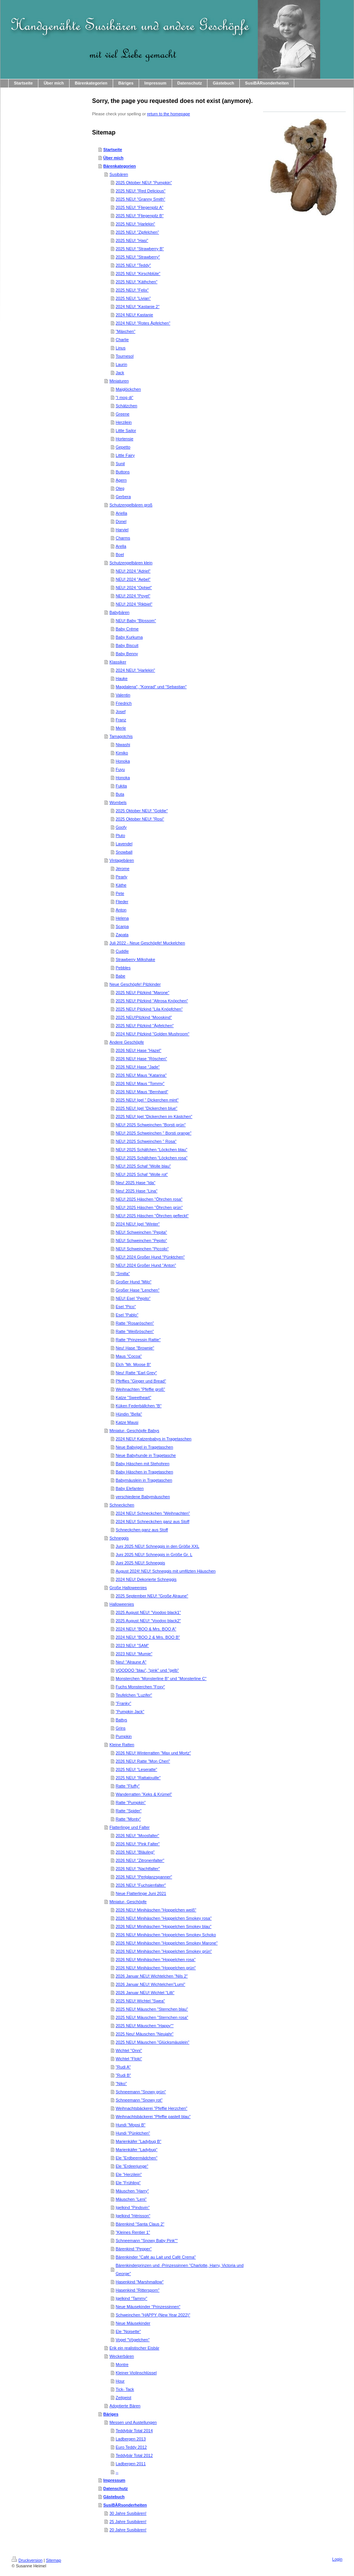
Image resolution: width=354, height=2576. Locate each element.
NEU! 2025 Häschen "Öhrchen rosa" (149, 1199)
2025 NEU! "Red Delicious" (141, 191)
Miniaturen (119, 381)
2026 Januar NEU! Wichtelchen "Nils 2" (152, 1976)
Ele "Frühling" (128, 2182)
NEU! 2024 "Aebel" (133, 579)
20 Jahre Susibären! (127, 2530)
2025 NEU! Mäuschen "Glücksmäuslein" (152, 2042)
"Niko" (121, 2083)
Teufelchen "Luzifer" (134, 1695)
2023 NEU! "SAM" (132, 1645)
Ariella (121, 513)
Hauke (122, 678)
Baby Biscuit (127, 645)
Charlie (122, 339)
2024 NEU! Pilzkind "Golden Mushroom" (152, 1034)
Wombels (118, 802)
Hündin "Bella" (129, 1414)
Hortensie (124, 439)
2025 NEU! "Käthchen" (136, 282)
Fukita (121, 786)
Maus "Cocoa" (129, 1356)
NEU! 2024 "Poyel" (133, 596)
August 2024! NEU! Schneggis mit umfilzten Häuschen (166, 1571)
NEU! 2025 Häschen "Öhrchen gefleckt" (152, 1215)
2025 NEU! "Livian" (133, 298)
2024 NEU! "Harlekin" (135, 670)
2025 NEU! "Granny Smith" (140, 199)
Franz (121, 720)
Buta (120, 794)
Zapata (122, 934)
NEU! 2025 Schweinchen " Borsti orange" (154, 1133)
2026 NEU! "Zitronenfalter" (140, 1860)
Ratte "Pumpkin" (131, 1802)
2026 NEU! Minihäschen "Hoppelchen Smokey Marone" (167, 1943)
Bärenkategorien (119, 166)
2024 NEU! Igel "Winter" (138, 1224)
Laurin (121, 364)
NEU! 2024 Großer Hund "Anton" (146, 1265)
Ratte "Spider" (129, 1810)
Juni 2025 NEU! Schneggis (140, 1563)
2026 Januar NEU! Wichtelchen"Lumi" (150, 1984)
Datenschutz (115, 2488)
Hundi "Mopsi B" (130, 2125)
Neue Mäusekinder (133, 2323)
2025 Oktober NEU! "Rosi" (140, 819)
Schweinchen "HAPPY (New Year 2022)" (153, 2315)
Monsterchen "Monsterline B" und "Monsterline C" (161, 1678)
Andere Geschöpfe (126, 1042)
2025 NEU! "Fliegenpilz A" (139, 207)
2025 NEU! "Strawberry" (138, 257)
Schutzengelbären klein (130, 563)
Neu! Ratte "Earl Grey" (136, 1372)
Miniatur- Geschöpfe (128, 1901)
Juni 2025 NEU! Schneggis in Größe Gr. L (154, 1554)
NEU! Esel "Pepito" (133, 1298)
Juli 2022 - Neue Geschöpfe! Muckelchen (147, 943)
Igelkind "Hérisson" (133, 2215)
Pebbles (123, 967)
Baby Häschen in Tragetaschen (144, 1472)
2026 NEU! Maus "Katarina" (141, 1075)
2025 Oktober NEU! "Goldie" (142, 810)
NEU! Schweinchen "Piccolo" (142, 1248)
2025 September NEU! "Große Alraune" (152, 1596)
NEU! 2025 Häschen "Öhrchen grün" (149, 1207)
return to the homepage (168, 114)
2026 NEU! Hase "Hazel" (139, 1050)
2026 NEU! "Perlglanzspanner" (144, 1877)
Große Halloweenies (128, 1587)
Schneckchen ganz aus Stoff (142, 1529)
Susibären (118, 174)
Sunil (120, 463)
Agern (121, 480)
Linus (121, 348)
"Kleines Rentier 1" (133, 2232)
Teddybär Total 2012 (134, 2455)
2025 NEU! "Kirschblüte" (138, 273)
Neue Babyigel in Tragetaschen (144, 1447)
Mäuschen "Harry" (132, 2191)
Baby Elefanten (130, 1488)
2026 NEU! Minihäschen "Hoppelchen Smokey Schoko (166, 1934)
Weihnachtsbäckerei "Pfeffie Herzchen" (152, 2108)
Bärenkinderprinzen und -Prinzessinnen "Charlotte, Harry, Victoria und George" (180, 2269)
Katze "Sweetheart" (133, 1397)
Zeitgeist (124, 2397)
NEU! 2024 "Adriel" (133, 571)
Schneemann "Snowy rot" (139, 2100)
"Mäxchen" (125, 331)
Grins (121, 1728)
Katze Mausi (127, 1422)
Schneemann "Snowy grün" (141, 2092)
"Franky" (123, 1703)
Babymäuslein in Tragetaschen (144, 1480)
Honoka (123, 761)
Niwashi (123, 744)
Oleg (120, 488)
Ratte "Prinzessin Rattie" (138, 1339)
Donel (121, 521)
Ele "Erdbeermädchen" (136, 2158)
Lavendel (124, 844)
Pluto (120, 835)
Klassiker (117, 662)
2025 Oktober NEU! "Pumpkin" (144, 182)
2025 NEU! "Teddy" (133, 265)
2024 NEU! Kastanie (134, 315)
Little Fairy (125, 455)
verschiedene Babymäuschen (143, 1496)
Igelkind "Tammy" (131, 2298)
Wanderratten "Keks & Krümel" (144, 1794)
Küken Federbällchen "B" (139, 1406)
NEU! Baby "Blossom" (136, 620)
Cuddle (122, 951)
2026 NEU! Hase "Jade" (138, 1067)
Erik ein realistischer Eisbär (134, 2348)
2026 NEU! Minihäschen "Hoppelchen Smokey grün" (164, 1951)
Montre (122, 2364)
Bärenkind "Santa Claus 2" (140, 2224)
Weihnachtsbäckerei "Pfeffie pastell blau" (153, 2116)
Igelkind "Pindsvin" (133, 2207)
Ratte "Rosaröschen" (135, 1323)
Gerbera (123, 496)
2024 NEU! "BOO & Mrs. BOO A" (146, 1629)
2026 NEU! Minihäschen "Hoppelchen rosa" (156, 1959)
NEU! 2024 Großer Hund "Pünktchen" (150, 1257)
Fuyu (120, 769)
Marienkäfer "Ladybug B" (139, 2141)
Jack (120, 372)
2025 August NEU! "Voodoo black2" (148, 1620)
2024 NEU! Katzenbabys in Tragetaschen (154, 1439)
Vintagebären (121, 860)
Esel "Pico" (126, 1306)
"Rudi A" (123, 2067)
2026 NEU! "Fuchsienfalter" (141, 1885)
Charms (123, 538)
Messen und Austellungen (133, 2422)
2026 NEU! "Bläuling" (135, 1852)
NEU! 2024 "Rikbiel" (134, 604)
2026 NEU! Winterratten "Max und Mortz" (153, 1753)
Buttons (123, 472)
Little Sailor (126, 430)
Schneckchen (121, 1505)
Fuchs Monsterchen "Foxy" (140, 1687)
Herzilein (124, 422)
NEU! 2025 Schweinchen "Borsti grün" (151, 1125)
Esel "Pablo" (127, 1315)
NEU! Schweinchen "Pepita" (141, 1232)
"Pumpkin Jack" (130, 1711)
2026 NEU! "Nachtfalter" (138, 1868)
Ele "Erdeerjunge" (132, 2166)
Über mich (113, 158)
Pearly (121, 877)
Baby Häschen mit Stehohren (142, 1463)
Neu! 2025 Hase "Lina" (136, 1191)
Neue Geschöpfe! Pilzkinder (134, 984)
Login (337, 2559)
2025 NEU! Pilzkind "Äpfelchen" (145, 1025)
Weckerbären (121, 2356)
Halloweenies (121, 1604)
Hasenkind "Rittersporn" (138, 2290)
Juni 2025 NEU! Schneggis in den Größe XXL (158, 1546)
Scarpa (122, 926)
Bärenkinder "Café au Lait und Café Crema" (156, 2257)
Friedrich (124, 703)
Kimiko (122, 753)
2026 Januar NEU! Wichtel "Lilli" (145, 1992)
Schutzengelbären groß (130, 505)
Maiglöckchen (128, 389)
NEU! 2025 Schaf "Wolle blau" (143, 1166)
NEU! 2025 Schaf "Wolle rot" (142, 1174)
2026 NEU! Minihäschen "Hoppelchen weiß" (156, 1910)
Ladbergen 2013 (131, 2439)
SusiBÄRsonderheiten (125, 2505)
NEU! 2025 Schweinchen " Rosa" (146, 1141)
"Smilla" (123, 1273)
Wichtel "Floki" (129, 2058)
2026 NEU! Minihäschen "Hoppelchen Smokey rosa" (164, 1918)
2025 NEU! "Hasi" (132, 240)
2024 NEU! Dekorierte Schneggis (146, 1579)
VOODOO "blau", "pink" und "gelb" (147, 1670)
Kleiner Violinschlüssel (136, 2373)
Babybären (119, 612)
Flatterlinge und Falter (129, 1827)
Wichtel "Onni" (129, 2050)
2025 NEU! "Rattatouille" (138, 1777)
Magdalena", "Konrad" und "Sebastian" (151, 686)
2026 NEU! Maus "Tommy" (140, 1083)
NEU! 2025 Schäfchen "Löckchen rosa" (152, 1158)
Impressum (114, 2480)
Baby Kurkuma (129, 637)
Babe (121, 976)
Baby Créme (127, 629)
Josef (121, 711)
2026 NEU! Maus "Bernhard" (142, 1091)
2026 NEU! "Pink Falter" (138, 1844)
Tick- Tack (125, 2389)
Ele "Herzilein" (129, 2174)
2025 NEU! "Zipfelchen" (137, 232)
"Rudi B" (123, 2075)
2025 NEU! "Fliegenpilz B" (140, 215)
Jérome (123, 868)
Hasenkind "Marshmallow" (140, 2282)
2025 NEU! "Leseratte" (136, 1769)
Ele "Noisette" (128, 2331)
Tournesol (125, 356)
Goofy (121, 827)
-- (117, 2472)
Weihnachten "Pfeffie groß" (140, 1389)
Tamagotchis (121, 736)
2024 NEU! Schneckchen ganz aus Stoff (152, 1521)
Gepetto (123, 447)
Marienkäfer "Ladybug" (136, 2149)
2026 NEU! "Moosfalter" (137, 1835)
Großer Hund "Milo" (133, 1282)
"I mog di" (124, 397)
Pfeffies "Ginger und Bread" (141, 1381)
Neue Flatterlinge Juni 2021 (141, 1893)
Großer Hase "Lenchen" (138, 1290)
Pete (120, 893)
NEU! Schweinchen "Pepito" (141, 1240)
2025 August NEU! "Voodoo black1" (148, 1612)
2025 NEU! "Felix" (132, 290)
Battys (121, 1720)
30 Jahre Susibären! (127, 2513)
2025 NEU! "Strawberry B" (140, 248)
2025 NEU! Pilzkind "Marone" (142, 992)
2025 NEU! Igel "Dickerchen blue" (146, 1108)
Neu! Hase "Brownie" (135, 1348)
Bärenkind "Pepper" (134, 2249)
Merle (121, 728)
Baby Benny (127, 653)
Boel (120, 554)
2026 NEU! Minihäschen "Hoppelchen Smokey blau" (164, 1926)
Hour (120, 2381)
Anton (121, 910)
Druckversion (27, 2560)
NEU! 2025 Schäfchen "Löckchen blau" (152, 1149)
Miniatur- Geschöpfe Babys (134, 1430)
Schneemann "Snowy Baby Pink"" (147, 2240)
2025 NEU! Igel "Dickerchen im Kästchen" (154, 1116)
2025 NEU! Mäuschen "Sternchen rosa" (152, 2017)
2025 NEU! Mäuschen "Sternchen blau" (152, 2009)
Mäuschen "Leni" (131, 2199)
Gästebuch (114, 2496)
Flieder (122, 901)
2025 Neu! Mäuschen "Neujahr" (145, 2034)
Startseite (112, 149)
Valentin (123, 695)
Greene (123, 414)
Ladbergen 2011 (131, 2463)
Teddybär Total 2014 (134, 2430)
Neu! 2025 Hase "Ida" (136, 1182)
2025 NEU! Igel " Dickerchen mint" (147, 1100)
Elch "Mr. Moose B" (133, 1364)
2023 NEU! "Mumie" (134, 1653)
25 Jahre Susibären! (127, 2521)
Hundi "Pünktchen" (133, 2133)
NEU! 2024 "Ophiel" (134, 587)
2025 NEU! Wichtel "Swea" (140, 2001)
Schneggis (119, 1538)
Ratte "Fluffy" (128, 1786)
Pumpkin (124, 1736)
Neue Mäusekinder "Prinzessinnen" (148, 2306)
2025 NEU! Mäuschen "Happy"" (145, 2025)
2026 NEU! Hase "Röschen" (141, 1058)
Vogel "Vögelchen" (133, 2339)
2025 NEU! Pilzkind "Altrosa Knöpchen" (152, 1001)
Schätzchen (126, 405)
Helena (122, 918)
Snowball (124, 852)
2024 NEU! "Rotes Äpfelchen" (143, 323)
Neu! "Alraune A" (131, 1662)
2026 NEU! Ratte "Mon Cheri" (143, 1761)
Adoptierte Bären (125, 2406)
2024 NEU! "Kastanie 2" (138, 306)
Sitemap (53, 2560)
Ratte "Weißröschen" (135, 1331)
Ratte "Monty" (128, 1819)
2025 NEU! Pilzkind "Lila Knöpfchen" (149, 1009)
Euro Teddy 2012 (131, 2447)
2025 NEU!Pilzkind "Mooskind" (144, 1017)
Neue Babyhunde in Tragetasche (146, 1455)
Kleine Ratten (121, 1744)
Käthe (121, 885)
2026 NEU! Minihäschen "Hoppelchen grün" (156, 1968)
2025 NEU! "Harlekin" (135, 224)
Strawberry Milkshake (135, 959)
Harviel (122, 529)
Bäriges (110, 2414)
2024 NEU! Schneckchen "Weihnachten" (153, 1513)
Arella (121, 546)
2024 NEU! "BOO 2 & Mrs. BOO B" (148, 1637)
